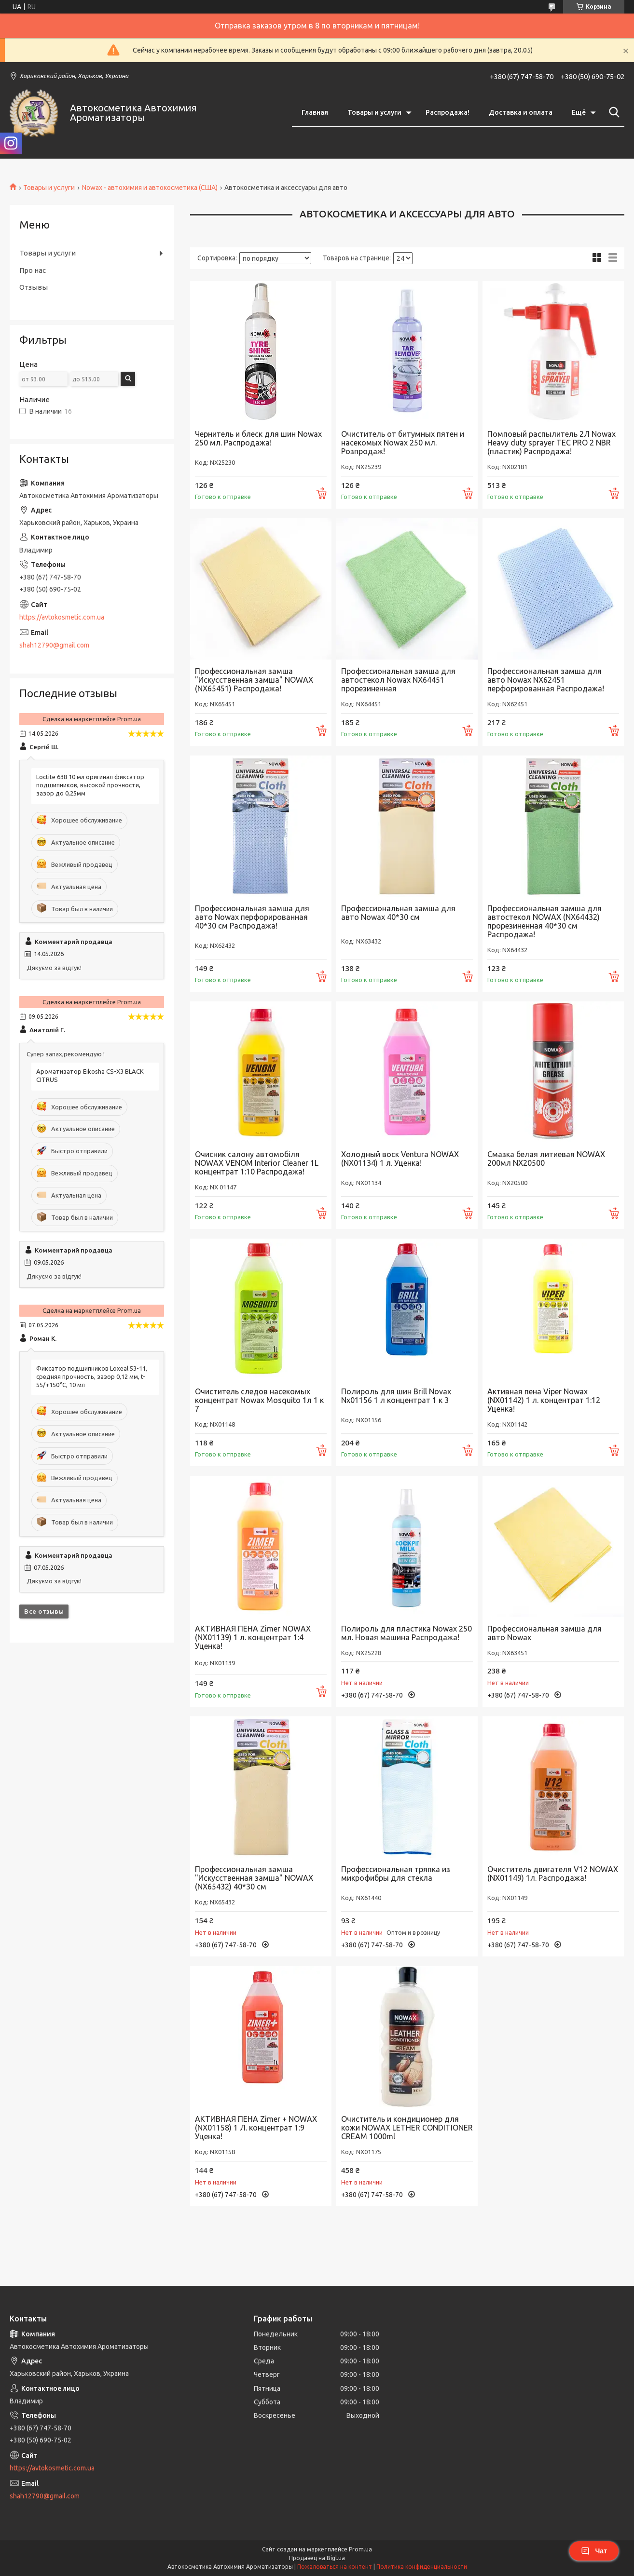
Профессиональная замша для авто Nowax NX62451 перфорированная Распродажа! (545, 680)
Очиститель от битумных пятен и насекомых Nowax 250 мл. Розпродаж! (402, 443)
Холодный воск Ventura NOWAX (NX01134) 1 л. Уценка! (400, 1158)
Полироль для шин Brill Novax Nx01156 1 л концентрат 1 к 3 (396, 1395)
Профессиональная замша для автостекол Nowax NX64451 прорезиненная (398, 680)
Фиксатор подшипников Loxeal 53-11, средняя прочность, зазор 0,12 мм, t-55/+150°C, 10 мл (91, 1376)
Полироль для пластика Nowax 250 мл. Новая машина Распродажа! (406, 1633)
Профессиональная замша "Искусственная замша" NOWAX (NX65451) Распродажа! (254, 680)
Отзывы (33, 287)
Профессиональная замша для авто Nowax (544, 1633)
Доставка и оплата (520, 112)
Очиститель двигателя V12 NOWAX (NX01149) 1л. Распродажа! (552, 1873)
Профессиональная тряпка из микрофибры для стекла (395, 1873)
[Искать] (612, 112)
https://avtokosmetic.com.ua (61, 617)
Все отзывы (44, 1611)
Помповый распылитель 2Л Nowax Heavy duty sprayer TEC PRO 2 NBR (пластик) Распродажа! (551, 443)
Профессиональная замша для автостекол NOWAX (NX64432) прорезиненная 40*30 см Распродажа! (544, 921)
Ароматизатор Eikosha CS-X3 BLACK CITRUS (90, 1075)
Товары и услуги (374, 112)
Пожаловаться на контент (334, 2566)
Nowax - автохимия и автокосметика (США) (150, 187)
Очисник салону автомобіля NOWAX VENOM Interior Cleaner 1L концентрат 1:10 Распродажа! (256, 1163)
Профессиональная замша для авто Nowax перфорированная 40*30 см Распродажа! (252, 917)
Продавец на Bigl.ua (317, 2558)
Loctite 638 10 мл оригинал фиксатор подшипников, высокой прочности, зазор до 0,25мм (90, 784)
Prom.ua (360, 2549)
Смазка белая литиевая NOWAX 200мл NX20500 (546, 1158)
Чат (594, 2551)
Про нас (32, 270)
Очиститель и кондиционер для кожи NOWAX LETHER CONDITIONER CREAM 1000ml (407, 2128)
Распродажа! (447, 112)
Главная (315, 112)
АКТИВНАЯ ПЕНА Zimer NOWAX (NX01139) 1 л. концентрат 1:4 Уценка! (253, 1637)
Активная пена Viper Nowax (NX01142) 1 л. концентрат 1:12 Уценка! (543, 1400)
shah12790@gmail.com (54, 645)
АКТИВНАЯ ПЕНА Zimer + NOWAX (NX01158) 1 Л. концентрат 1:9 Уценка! (256, 2128)
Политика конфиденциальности (421, 2566)
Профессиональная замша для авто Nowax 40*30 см (398, 912)
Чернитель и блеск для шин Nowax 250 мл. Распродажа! (258, 438)
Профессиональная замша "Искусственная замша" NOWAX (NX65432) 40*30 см (254, 1878)
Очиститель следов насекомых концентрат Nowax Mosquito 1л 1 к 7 (259, 1400)
